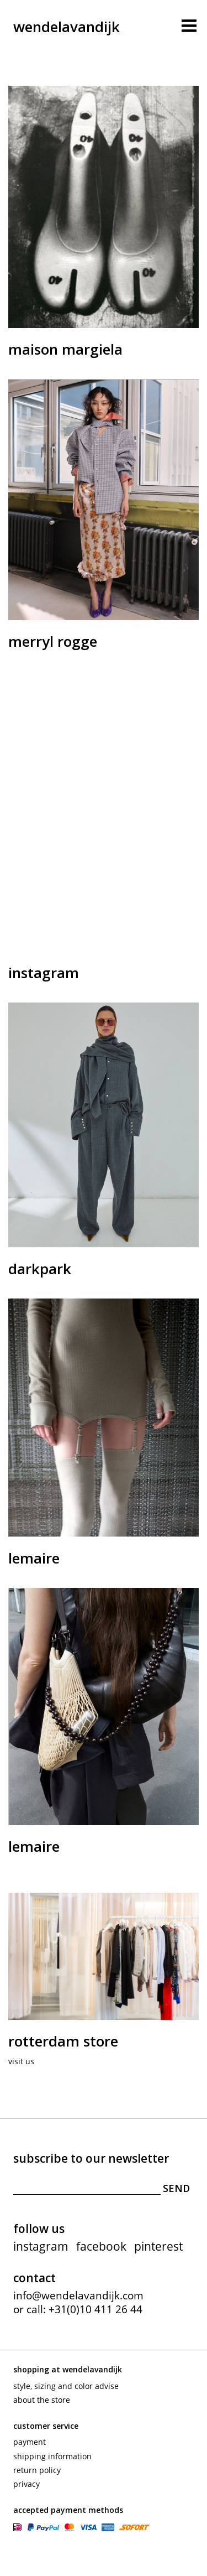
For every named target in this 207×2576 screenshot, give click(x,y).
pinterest (158, 2246)
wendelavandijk (66, 27)
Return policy (37, 2470)
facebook (101, 2246)
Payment (29, 2442)
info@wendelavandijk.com (78, 2295)
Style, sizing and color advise (66, 2386)
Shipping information (52, 2456)
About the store (41, 2400)
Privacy (26, 2484)
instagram (40, 2246)
